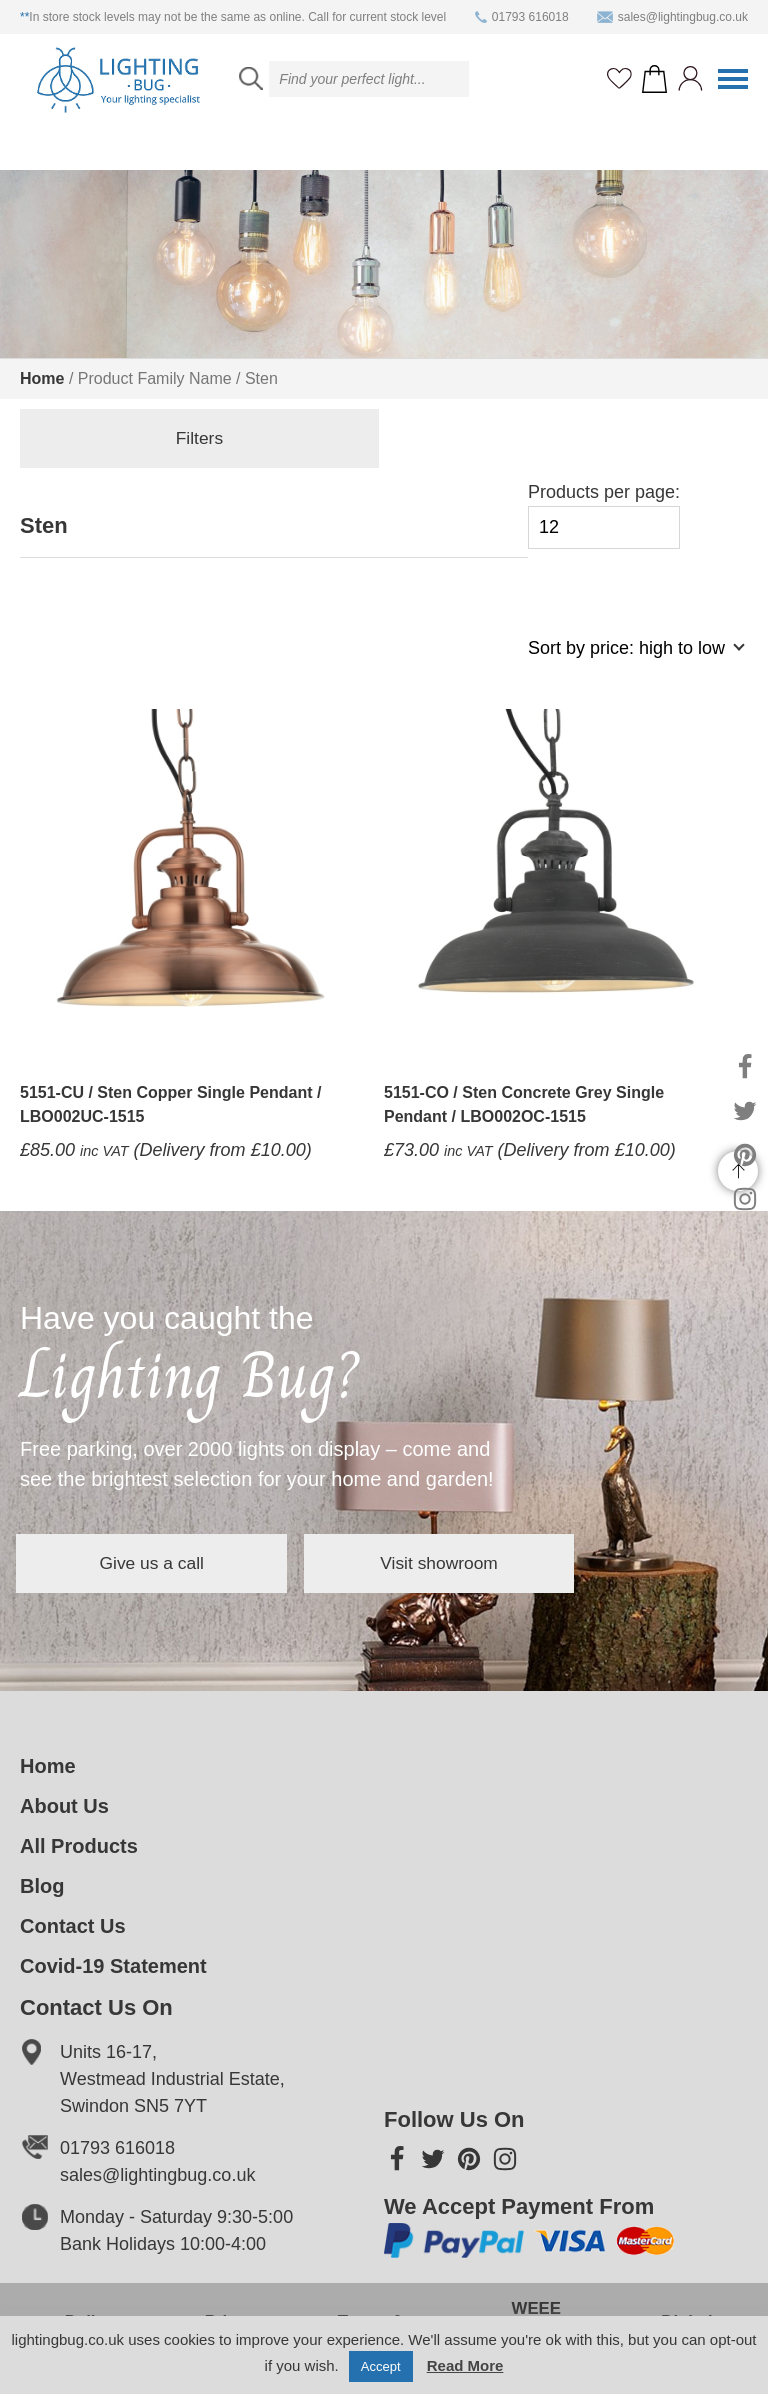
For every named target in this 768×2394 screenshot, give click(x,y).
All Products (79, 1846)
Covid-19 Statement (113, 1966)
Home (42, 378)
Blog (42, 1886)
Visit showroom (494, 1563)
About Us (64, 1806)
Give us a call (170, 1563)
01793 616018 (522, 17)
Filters (120, 440)
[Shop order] (628, 658)
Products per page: (604, 515)
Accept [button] (381, 2366)
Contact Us (73, 1926)
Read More (465, 2365)
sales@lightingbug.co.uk (672, 17)
